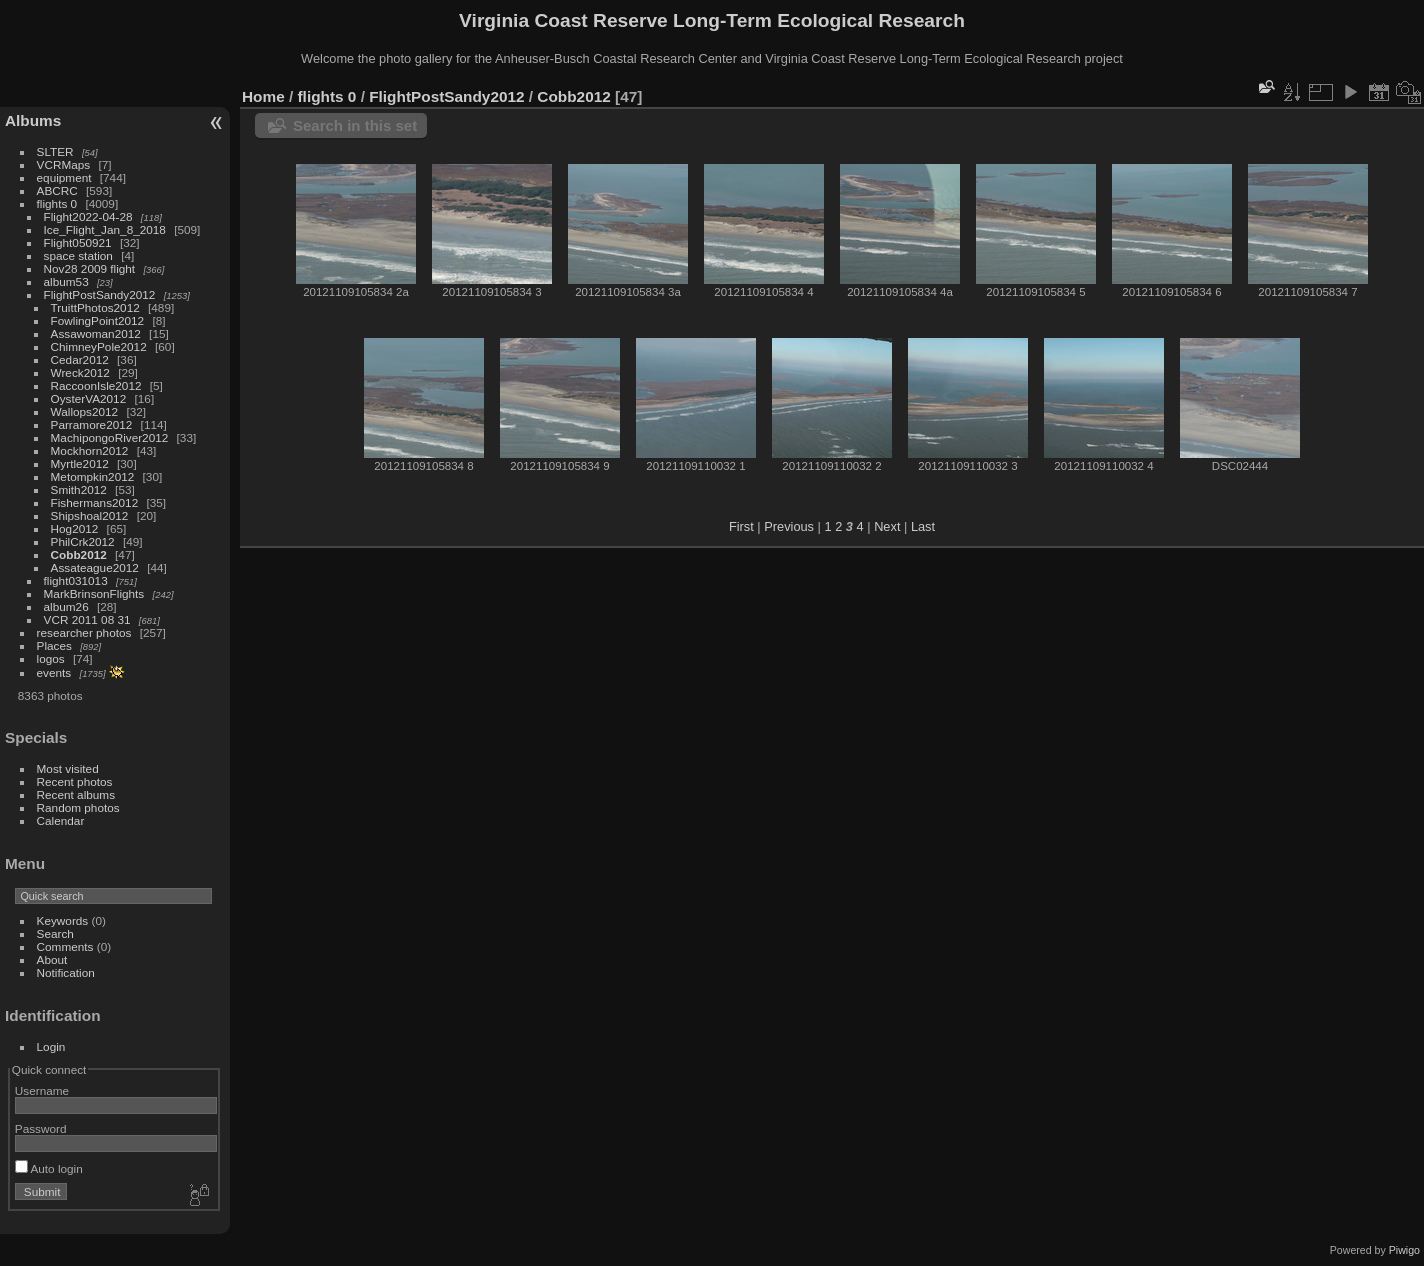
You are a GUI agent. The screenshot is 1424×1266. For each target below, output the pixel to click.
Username (42, 1090)
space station (78, 255)
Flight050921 (78, 242)
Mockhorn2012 (90, 450)
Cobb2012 (79, 554)
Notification (66, 972)
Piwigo (1404, 1250)
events (54, 672)
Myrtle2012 (80, 463)
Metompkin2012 (93, 476)
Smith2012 (79, 489)
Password (41, 1128)
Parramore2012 (92, 424)
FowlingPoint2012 (98, 320)
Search (55, 933)
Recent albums (76, 794)
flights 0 (57, 203)
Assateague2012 (95, 567)
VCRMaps (64, 164)
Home (263, 96)
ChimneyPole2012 (99, 346)
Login (51, 1046)
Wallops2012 (85, 411)
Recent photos (75, 781)
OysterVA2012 (89, 398)
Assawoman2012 (96, 333)
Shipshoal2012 (90, 515)
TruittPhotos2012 (95, 307)
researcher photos (84, 632)
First (741, 526)
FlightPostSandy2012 (100, 294)
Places (54, 645)
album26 (66, 606)
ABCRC (57, 190)
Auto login (49, 1168)
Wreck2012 (80, 372)
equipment (64, 177)
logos (51, 658)
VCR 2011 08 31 (87, 619)
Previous (789, 526)
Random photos (78, 807)
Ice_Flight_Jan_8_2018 (105, 229)
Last (923, 526)
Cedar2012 (80, 359)
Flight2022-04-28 (88, 216)
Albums (33, 120)
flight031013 (76, 580)
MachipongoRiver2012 (110, 437)
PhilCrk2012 (83, 541)
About (52, 959)
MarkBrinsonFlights (94, 593)
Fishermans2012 (95, 502)
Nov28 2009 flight (90, 268)
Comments (65, 946)
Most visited (68, 768)
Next (887, 526)
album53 (66, 281)
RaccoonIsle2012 (96, 385)
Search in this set (355, 125)
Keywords (63, 920)
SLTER (55, 151)
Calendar (61, 820)
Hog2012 (75, 528)
